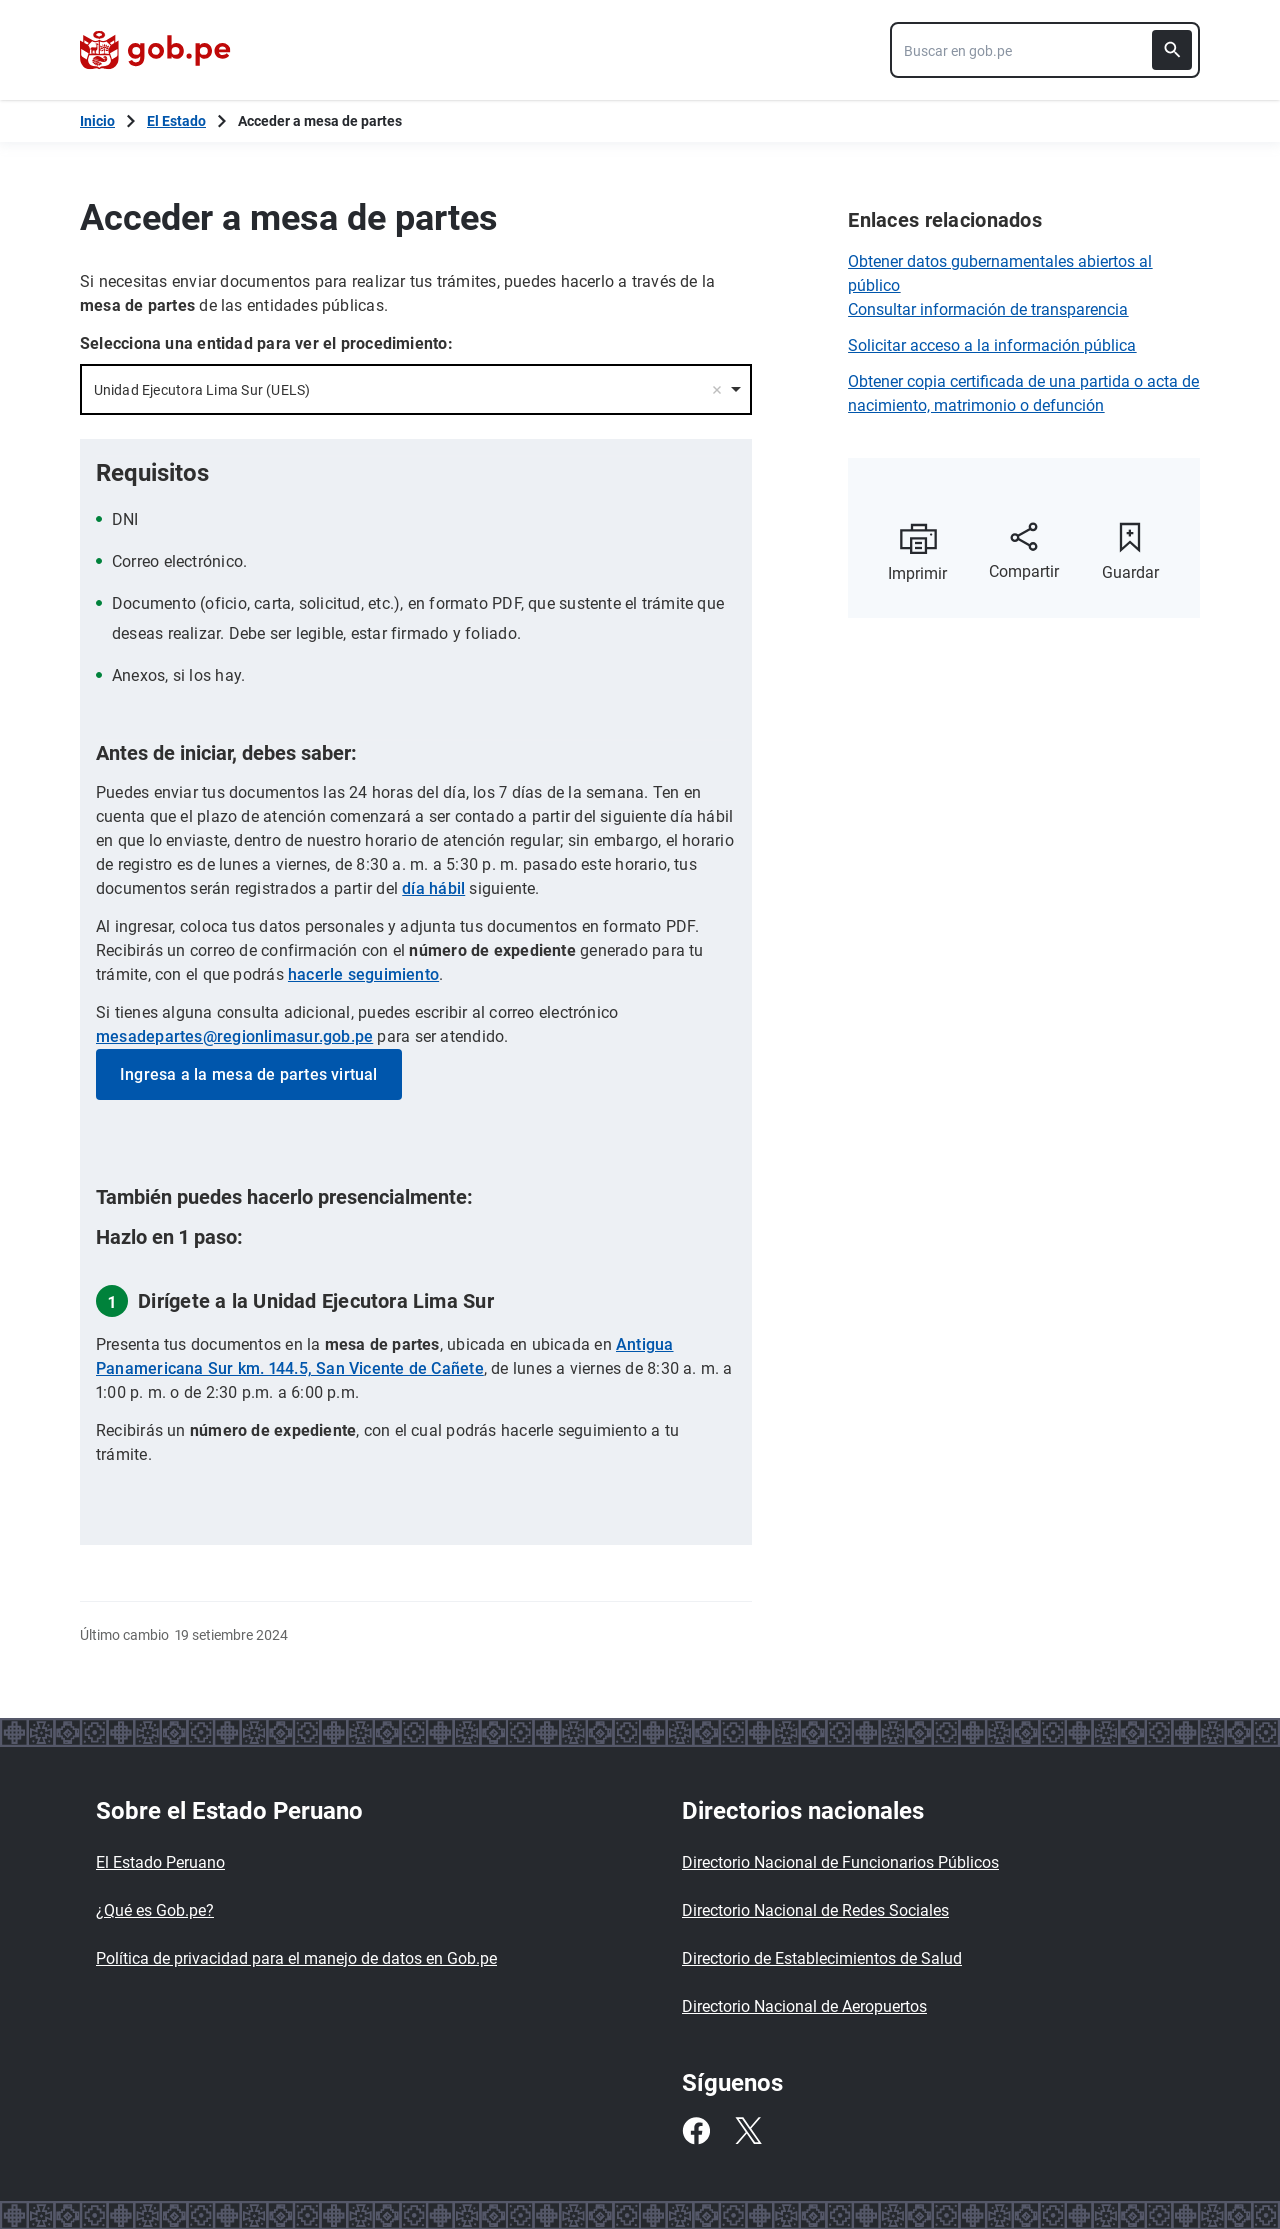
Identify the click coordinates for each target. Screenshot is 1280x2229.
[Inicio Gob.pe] (97, 121)
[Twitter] (748, 2131)
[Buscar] (1172, 50)
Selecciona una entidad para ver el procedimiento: (266, 343)
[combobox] (1045, 50)
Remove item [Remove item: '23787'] (717, 390)
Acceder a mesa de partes (320, 121)
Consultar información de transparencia (988, 309)
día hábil (433, 888)
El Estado (176, 121)
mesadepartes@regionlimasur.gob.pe (234, 1036)
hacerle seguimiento (363, 974)
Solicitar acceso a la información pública (992, 345)
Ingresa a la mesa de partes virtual (249, 1074)
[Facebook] (696, 2131)
